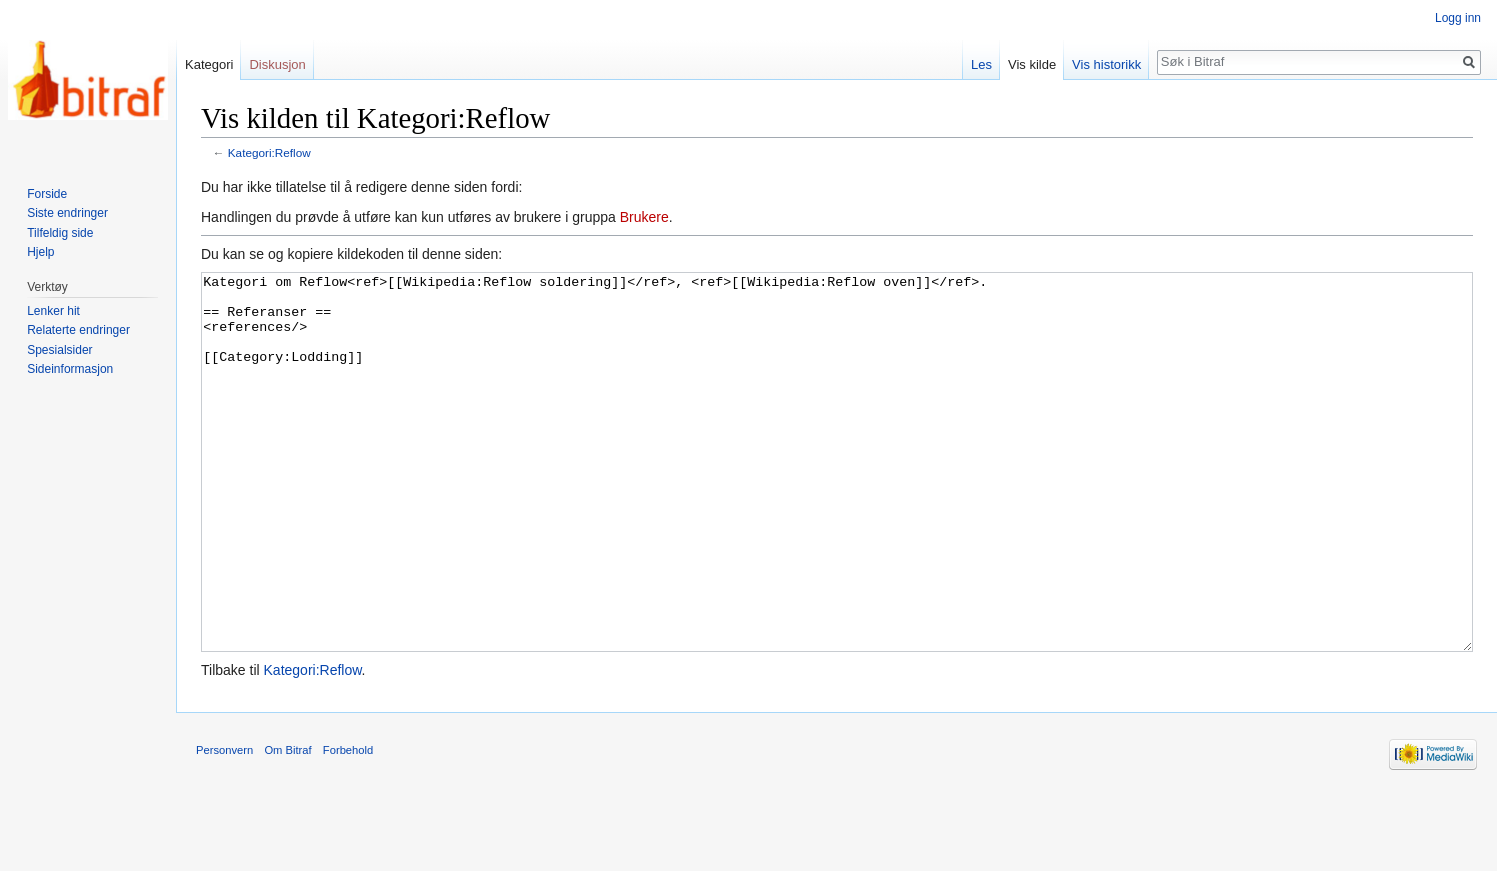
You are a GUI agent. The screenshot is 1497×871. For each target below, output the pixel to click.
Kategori (209, 64)
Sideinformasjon (70, 369)
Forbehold (348, 825)
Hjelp (40, 252)
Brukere (644, 217)
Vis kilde (1032, 64)
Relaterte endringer (78, 330)
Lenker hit (53, 311)
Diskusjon (277, 64)
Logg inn (1458, 18)
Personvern (224, 825)
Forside (47, 194)
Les (981, 64)
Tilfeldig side (60, 233)
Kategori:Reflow (269, 152)
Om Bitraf (287, 825)
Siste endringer (67, 213)
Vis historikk (1106, 64)
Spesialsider (59, 350)
